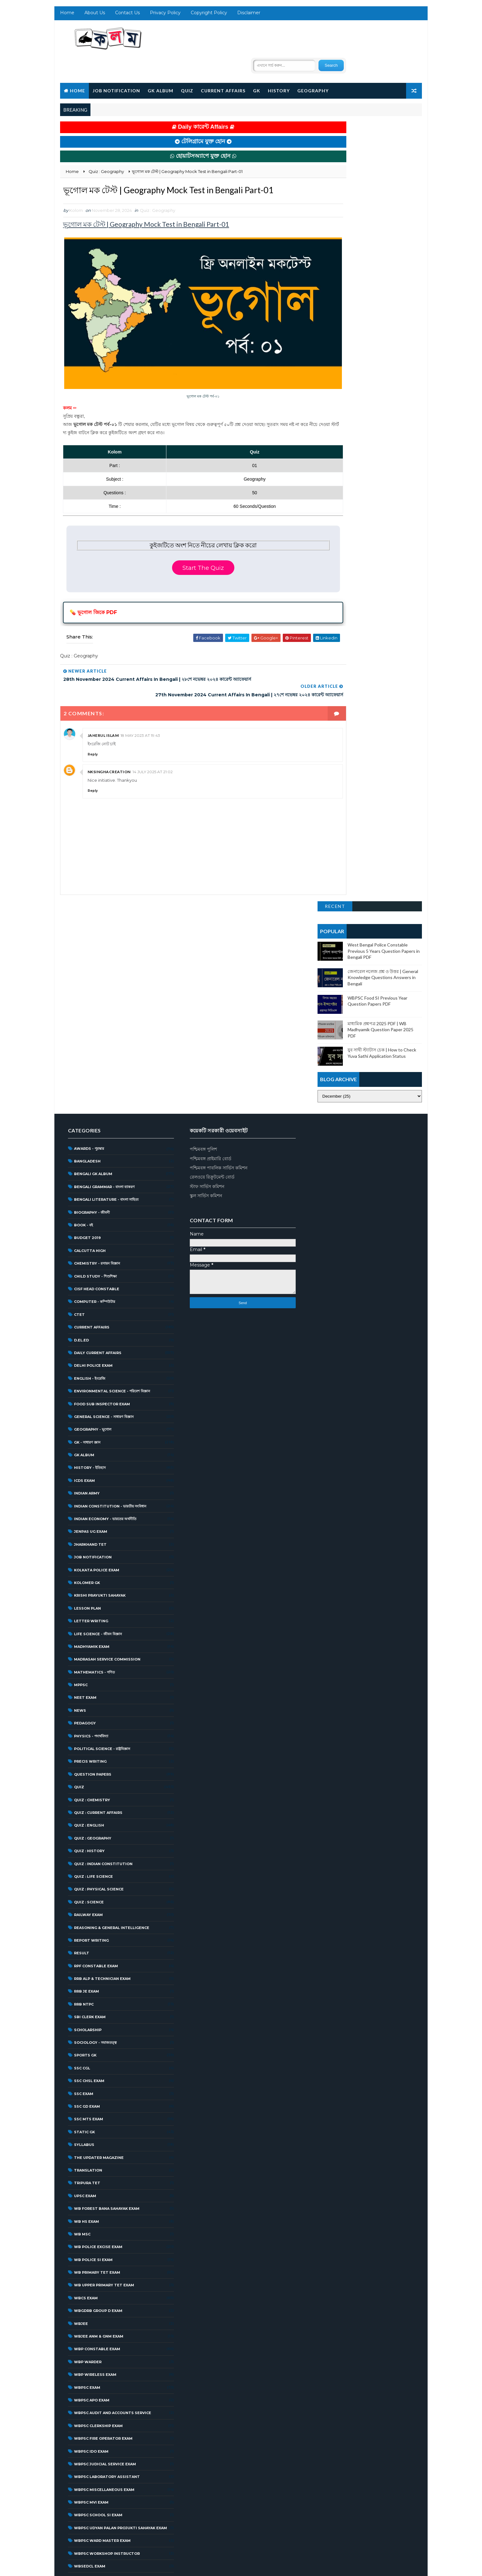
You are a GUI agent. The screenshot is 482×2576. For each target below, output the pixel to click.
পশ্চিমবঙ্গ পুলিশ (200, 910)
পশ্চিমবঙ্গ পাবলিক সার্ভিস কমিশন (215, 928)
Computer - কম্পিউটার (93, 1062)
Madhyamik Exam (90, 1407)
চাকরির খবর (81, 2480)
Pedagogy (84, 1484)
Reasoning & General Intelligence (110, 1688)
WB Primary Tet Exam (96, 2033)
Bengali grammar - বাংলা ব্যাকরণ (103, 947)
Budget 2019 (86, 998)
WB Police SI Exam (92, 2020)
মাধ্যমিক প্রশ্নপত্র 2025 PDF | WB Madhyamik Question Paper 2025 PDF (381, 233)
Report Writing (90, 1701)
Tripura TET (86, 1943)
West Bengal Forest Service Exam (110, 2390)
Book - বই (82, 985)
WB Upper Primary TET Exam (103, 2045)
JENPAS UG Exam (89, 1292)
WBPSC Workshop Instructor (106, 2314)
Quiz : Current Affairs (97, 1573)
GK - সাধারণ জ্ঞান (86, 1203)
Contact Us (126, 16)
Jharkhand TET (89, 1305)
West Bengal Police (95, 2403)
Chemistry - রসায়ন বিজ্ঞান (96, 1024)
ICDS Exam (83, 1241)
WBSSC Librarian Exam (97, 2365)
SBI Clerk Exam (89, 1777)
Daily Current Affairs (96, 1113)
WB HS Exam (85, 1982)
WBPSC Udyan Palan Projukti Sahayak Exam (119, 2288)
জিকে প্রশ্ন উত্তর (84, 2493)
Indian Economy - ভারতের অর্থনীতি (104, 1279)
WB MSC (81, 1995)
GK (255, 66)
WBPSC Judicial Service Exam (104, 2224)
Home (66, 16)
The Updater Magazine (98, 1918)
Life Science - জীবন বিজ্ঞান (97, 1394)
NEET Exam (84, 1458)
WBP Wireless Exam (94, 2135)
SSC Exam (82, 1854)
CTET (78, 1075)
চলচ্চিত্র (78, 2467)
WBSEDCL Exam (88, 2327)
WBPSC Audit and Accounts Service (111, 2173)
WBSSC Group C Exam (95, 2339)
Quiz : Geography (156, 202)
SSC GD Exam (86, 1867)
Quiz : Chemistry (91, 1560)
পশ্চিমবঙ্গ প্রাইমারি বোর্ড (207, 919)
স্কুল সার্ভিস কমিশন (203, 956)
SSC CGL (81, 1829)
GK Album (159, 66)
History (278, 66)
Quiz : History (88, 1611)
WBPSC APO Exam (90, 2161)
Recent (336, 109)
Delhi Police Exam (92, 1126)
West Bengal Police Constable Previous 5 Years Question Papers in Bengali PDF (385, 154)
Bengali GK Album (92, 934)
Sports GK (84, 1816)
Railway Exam (87, 1675)
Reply (92, 721)
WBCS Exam (85, 2058)
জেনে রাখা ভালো (85, 2505)
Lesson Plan (86, 1369)
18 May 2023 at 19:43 (139, 702)
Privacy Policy (164, 16)
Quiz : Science (88, 1663)
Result (80, 1713)
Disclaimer (247, 16)
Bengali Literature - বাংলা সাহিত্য (105, 960)
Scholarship (87, 1790)
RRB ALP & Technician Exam (101, 1739)
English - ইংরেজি (88, 1139)
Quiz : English (88, 1586)
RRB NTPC (83, 1765)
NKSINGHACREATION (108, 738)
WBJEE (80, 2084)
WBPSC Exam (86, 2148)
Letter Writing (90, 1381)
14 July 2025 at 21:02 (152, 738)
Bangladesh (86, 922)
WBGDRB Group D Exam (97, 2071)
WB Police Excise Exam (97, 2007)
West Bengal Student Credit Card (111, 2429)
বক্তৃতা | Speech (87, 2531)
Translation (87, 1931)
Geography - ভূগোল (91, 1190)
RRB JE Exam (85, 1752)
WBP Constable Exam (96, 2109)
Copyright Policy (208, 16)
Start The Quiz (183, 541)
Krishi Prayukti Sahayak (99, 1356)
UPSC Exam (84, 1956)
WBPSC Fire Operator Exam (102, 2199)
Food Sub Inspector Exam (101, 1164)
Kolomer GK (86, 1343)
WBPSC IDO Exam (90, 2211)
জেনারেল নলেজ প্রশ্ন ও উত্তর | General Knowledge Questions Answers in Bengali (384, 181)
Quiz (186, 66)
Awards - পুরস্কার (88, 909)
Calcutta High (89, 1011)
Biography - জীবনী (91, 973)
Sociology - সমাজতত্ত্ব (94, 1803)
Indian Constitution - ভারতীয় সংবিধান (109, 1267)
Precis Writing (89, 1522)
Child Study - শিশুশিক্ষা (94, 1037)
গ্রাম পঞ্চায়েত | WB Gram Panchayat (105, 2454)
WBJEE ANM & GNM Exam (97, 2097)
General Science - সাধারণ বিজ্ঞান (103, 1177)
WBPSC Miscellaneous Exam (103, 2250)
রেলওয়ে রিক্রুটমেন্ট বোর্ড (209, 937)
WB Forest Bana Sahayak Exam (106, 1969)
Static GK (83, 1892)
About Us (93, 16)
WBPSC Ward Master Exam (101, 2301)
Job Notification (115, 66)
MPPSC (80, 1445)
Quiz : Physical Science (98, 1650)
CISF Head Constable (95, 1049)
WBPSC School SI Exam (97, 2275)
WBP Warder (87, 2122)
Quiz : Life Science (92, 1637)
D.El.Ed (80, 1100)
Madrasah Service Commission (106, 1420)
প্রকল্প (77, 2518)
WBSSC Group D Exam (95, 2352)
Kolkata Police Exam (95, 1330)
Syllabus (83, 1905)
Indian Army (86, 1254)
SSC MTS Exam (87, 1879)
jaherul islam (102, 702)
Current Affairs (222, 66)
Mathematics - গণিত (93, 1433)
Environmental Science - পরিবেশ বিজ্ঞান (111, 1151)
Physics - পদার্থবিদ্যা (90, 1496)
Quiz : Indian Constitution (102, 1624)
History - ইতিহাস (89, 1228)
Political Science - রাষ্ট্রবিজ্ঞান (101, 1509)
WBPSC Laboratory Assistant (106, 2237)
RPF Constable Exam (95, 1726)
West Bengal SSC (91, 2416)
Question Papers (91, 1535)
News (79, 1471)
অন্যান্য (78, 2442)
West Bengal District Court (104, 2378)
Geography (312, 66)
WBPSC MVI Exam (90, 2263)
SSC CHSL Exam (88, 1841)
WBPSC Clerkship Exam (97, 2186)
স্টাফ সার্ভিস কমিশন (204, 947)
